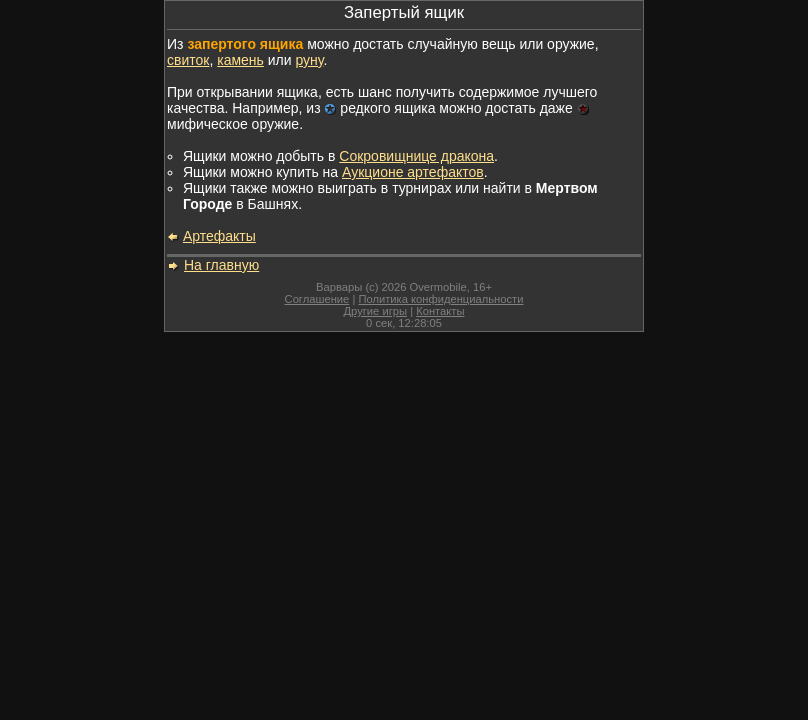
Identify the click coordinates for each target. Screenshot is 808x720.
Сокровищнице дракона (416, 156)
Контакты (440, 311)
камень (240, 60)
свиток (188, 60)
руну (309, 60)
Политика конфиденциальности (440, 299)
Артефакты (219, 236)
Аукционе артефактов (413, 172)
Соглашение (317, 299)
